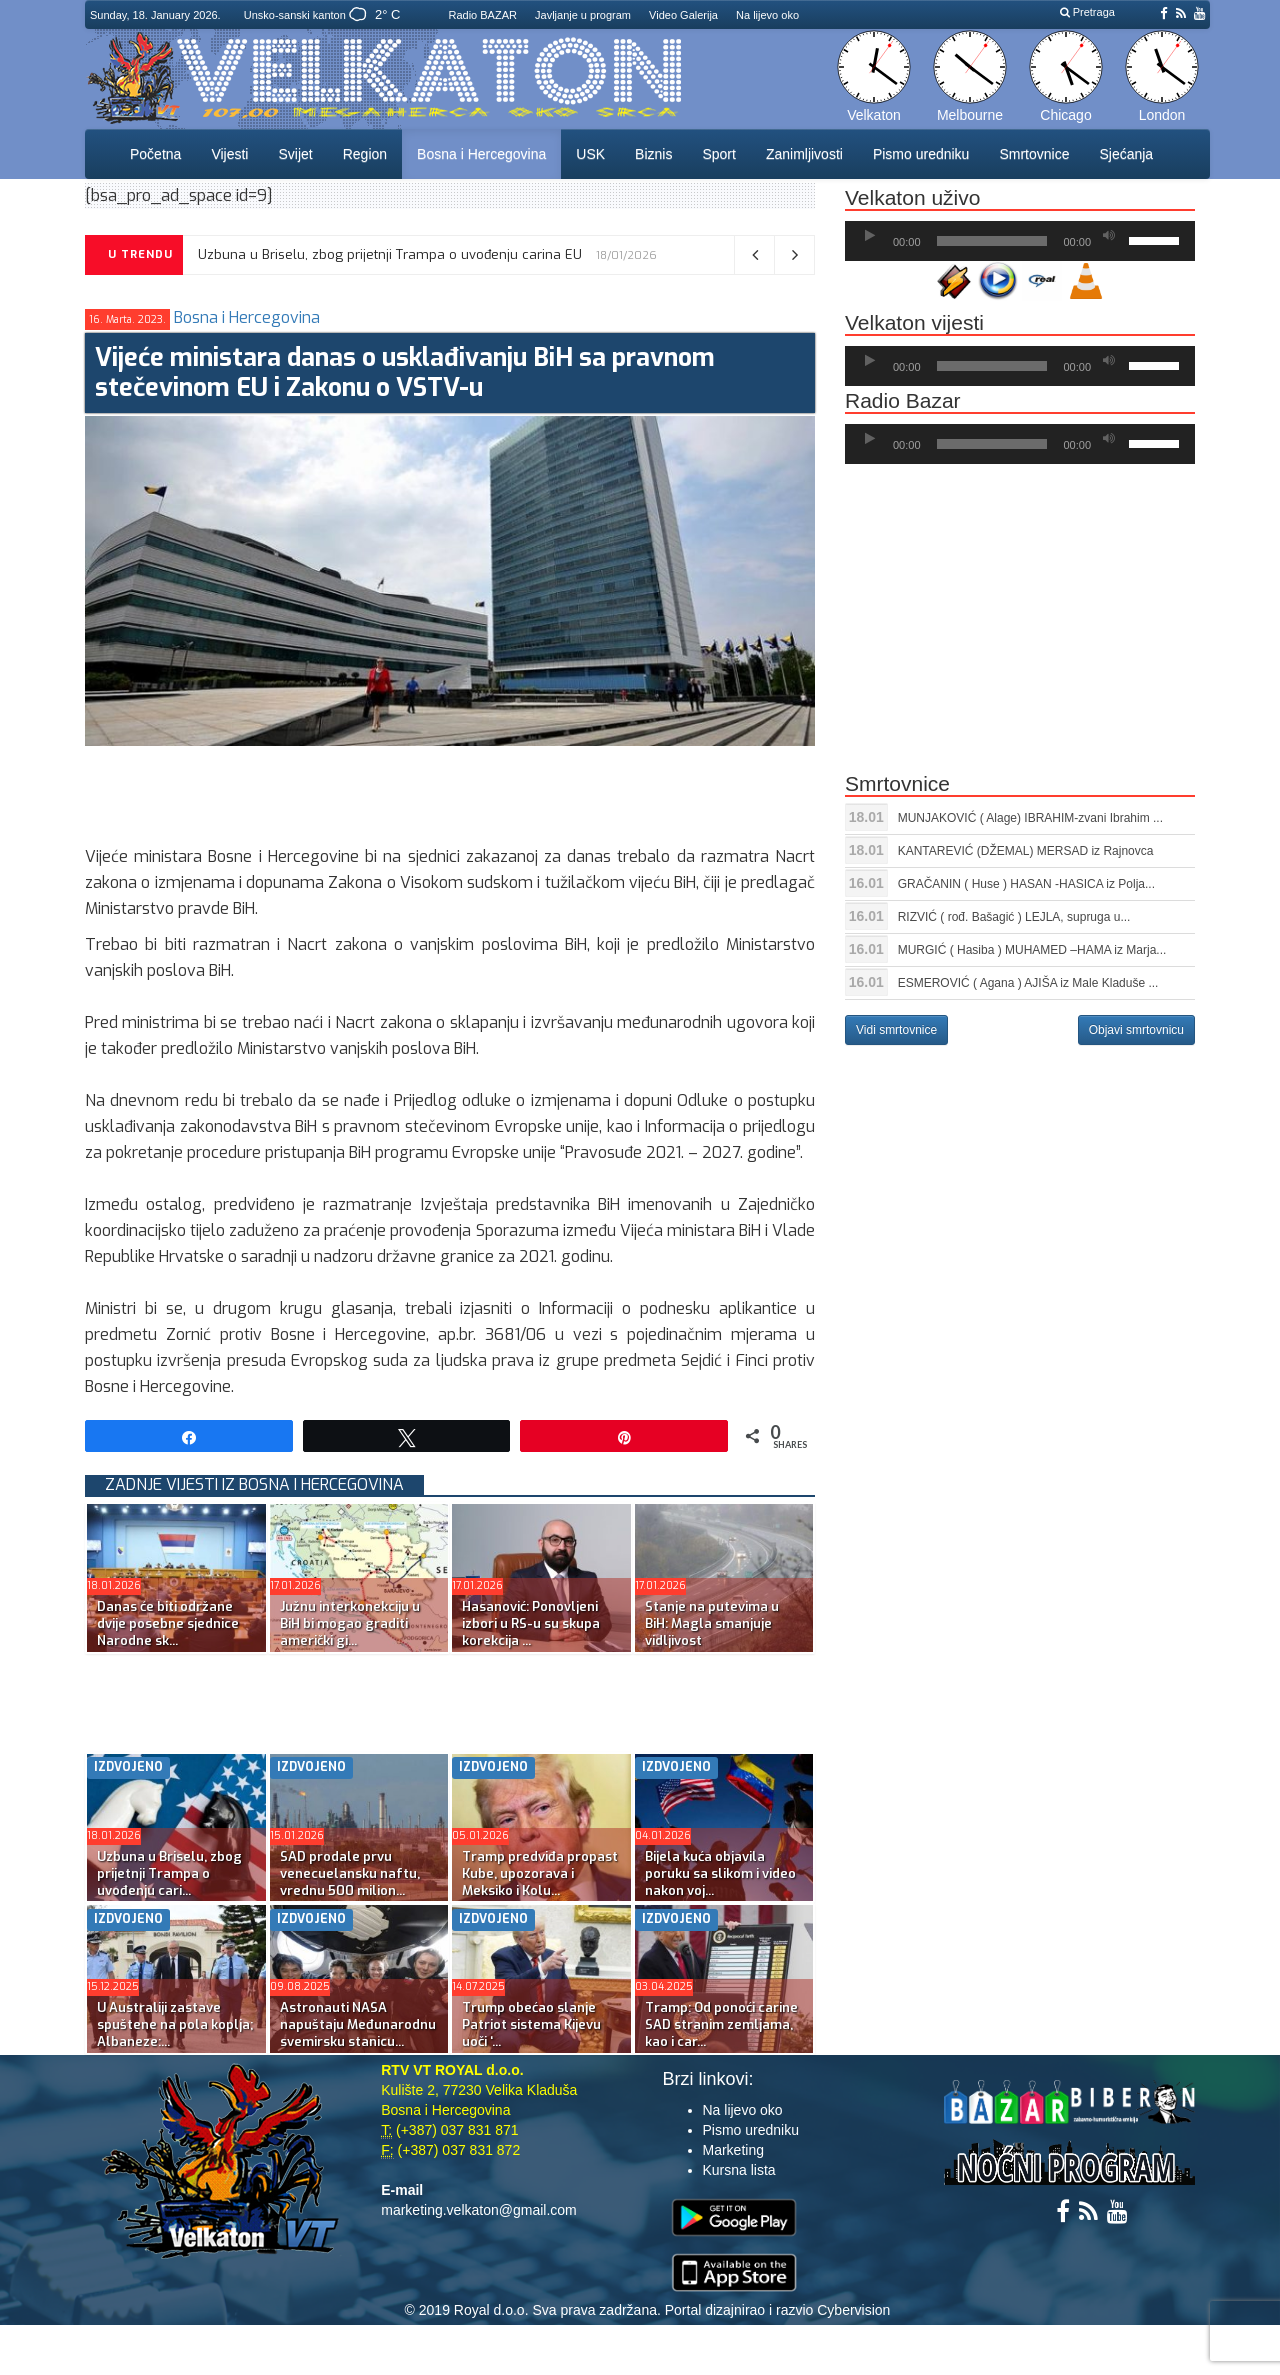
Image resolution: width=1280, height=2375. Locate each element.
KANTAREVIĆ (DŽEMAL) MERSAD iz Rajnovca (1026, 851)
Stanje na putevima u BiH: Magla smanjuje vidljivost (712, 1623)
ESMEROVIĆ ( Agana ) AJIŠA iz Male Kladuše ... (1028, 983)
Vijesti (229, 154)
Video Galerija (683, 15)
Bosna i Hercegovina (481, 154)
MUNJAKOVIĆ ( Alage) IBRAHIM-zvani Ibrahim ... (1030, 818)
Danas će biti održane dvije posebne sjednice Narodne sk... (168, 1623)
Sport (718, 154)
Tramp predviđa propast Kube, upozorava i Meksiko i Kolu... (540, 1873)
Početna (155, 154)
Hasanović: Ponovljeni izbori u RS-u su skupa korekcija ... (531, 1623)
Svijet (295, 154)
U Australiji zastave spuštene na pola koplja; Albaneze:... (175, 2024)
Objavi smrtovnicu (1136, 1030)
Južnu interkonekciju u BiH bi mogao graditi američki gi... (350, 1623)
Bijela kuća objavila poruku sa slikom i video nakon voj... (720, 1873)
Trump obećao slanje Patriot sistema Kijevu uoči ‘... (531, 2024)
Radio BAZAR (482, 15)
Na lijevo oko (767, 15)
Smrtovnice (1034, 154)
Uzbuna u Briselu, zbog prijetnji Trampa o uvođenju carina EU (390, 254)
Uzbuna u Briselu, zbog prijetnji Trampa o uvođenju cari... (169, 1873)
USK (590, 154)
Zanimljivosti (804, 154)
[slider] (992, 241)
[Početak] (870, 236)
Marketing (733, 2150)
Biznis (653, 154)
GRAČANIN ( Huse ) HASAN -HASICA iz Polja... (1026, 884)
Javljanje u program (583, 15)
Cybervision (853, 2310)
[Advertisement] (449, 791)
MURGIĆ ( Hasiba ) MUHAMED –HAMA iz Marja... (1032, 950)
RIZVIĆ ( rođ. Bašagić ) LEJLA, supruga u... (1014, 917)
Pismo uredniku (921, 154)
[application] (1020, 241)
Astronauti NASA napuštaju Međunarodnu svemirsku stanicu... (358, 2024)
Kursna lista (739, 2170)
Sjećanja (1126, 154)
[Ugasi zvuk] (1109, 236)
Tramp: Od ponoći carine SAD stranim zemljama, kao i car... (721, 2024)
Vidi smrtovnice (896, 1030)
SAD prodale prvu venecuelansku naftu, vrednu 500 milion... (350, 1873)
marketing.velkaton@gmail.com (479, 2210)
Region (365, 154)
